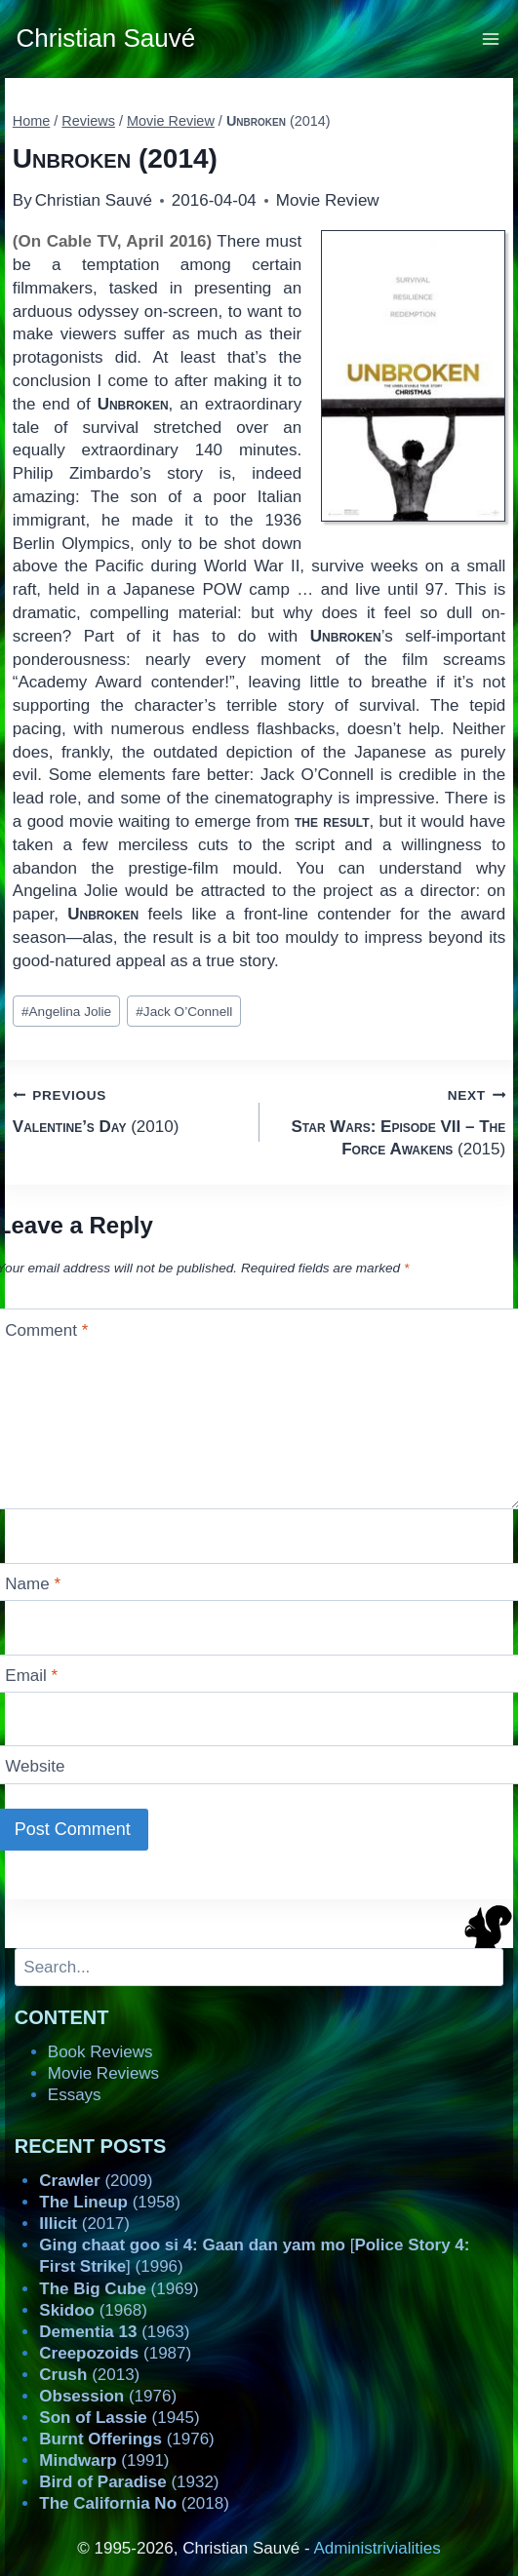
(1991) (104, 2460)
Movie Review (327, 200)
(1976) (108, 2396)
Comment (46, 1329)
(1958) (109, 2202)
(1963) (114, 2331)
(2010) (128, 1109)
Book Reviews (100, 2052)
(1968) (93, 2310)
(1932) (129, 2482)
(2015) (391, 1120)
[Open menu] (491, 38)
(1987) (115, 2353)
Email (31, 1675)
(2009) (95, 2180)
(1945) (119, 2417)
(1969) (118, 2289)
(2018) (134, 2503)
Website (34, 1766)
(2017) (84, 2223)
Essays (74, 2095)
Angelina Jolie (66, 1011)
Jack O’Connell (184, 1011)
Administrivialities (376, 2548)
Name (32, 1584)
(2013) (89, 2374)
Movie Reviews (103, 2073)
